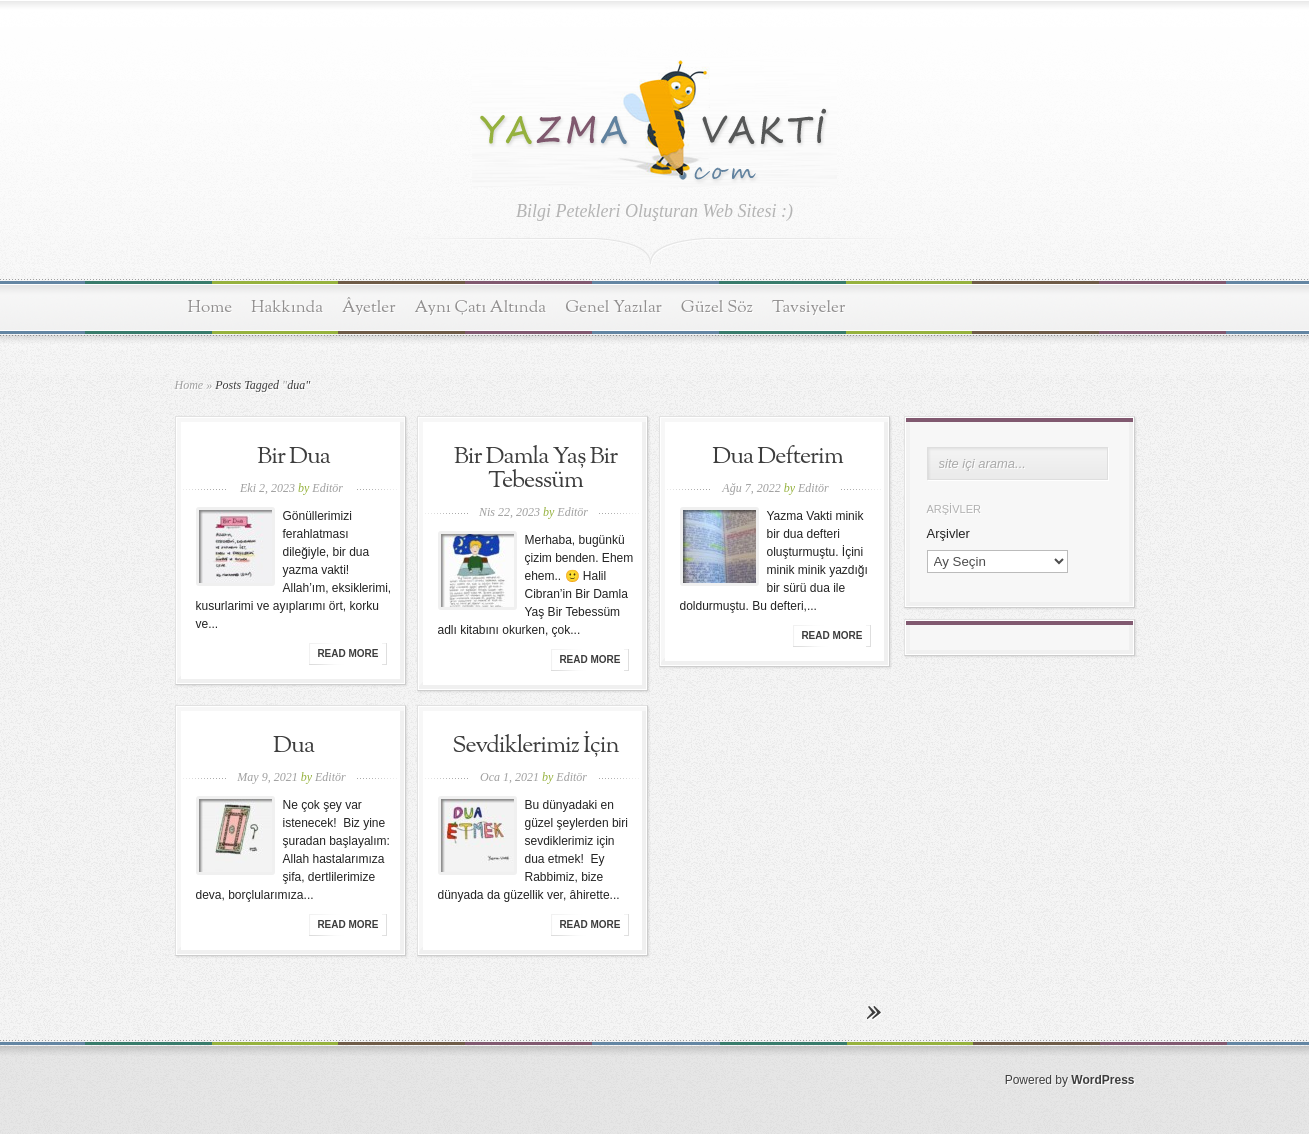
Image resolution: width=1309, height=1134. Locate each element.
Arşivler (948, 533)
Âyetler (369, 307)
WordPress (1102, 1080)
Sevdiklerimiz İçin (535, 746)
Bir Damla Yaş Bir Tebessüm (536, 469)
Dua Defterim (777, 457)
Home (210, 307)
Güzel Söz (717, 307)
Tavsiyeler (808, 307)
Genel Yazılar (613, 307)
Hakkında (287, 307)
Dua (293, 746)
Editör (327, 488)
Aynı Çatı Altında (481, 307)
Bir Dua (293, 457)
